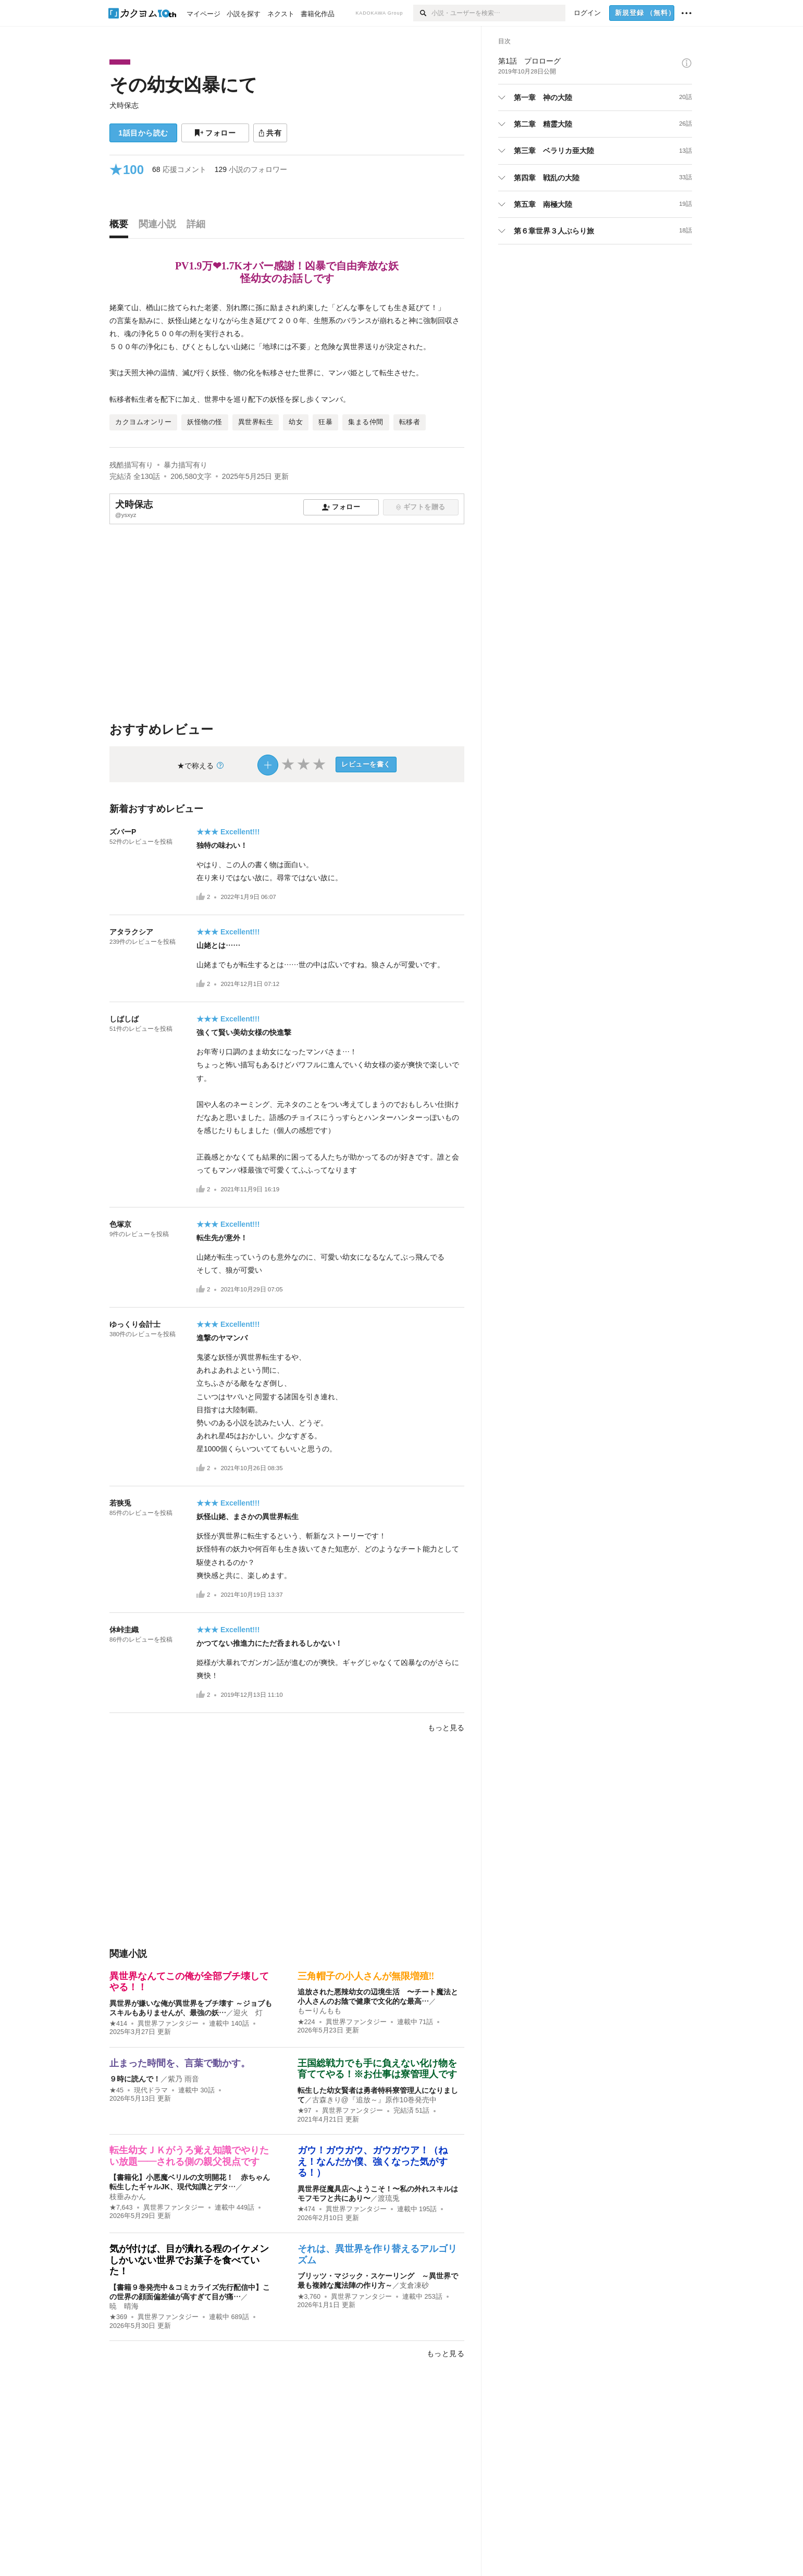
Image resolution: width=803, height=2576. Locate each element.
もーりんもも (319, 2010)
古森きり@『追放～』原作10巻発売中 (374, 2100)
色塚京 (120, 1224)
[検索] (422, 13)
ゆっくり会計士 (134, 1324)
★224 (306, 2022)
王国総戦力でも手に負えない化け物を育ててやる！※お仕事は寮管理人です (377, 2069)
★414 (118, 2023)
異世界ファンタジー (168, 2023)
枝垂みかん (127, 2196)
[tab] (121, 226)
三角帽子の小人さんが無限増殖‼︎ (366, 1976)
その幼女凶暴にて (183, 85)
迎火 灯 (248, 2012)
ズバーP (126, 832)
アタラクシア (131, 932)
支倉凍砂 (414, 2285)
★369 (118, 2317)
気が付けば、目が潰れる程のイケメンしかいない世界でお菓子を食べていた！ (189, 2260)
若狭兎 (120, 1503)
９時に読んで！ (134, 2079)
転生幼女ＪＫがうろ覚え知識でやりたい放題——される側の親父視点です (189, 2156)
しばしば (124, 1019)
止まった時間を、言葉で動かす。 (179, 2063)
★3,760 (309, 2296)
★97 (305, 2110)
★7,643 (121, 2207)
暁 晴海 (124, 2306)
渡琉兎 (389, 2198)
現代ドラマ (151, 2090)
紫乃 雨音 (183, 2079)
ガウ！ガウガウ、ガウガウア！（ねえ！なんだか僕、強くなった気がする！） (373, 2161)
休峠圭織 (124, 1629)
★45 (116, 2090)
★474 (306, 2209)
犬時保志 (124, 105)
